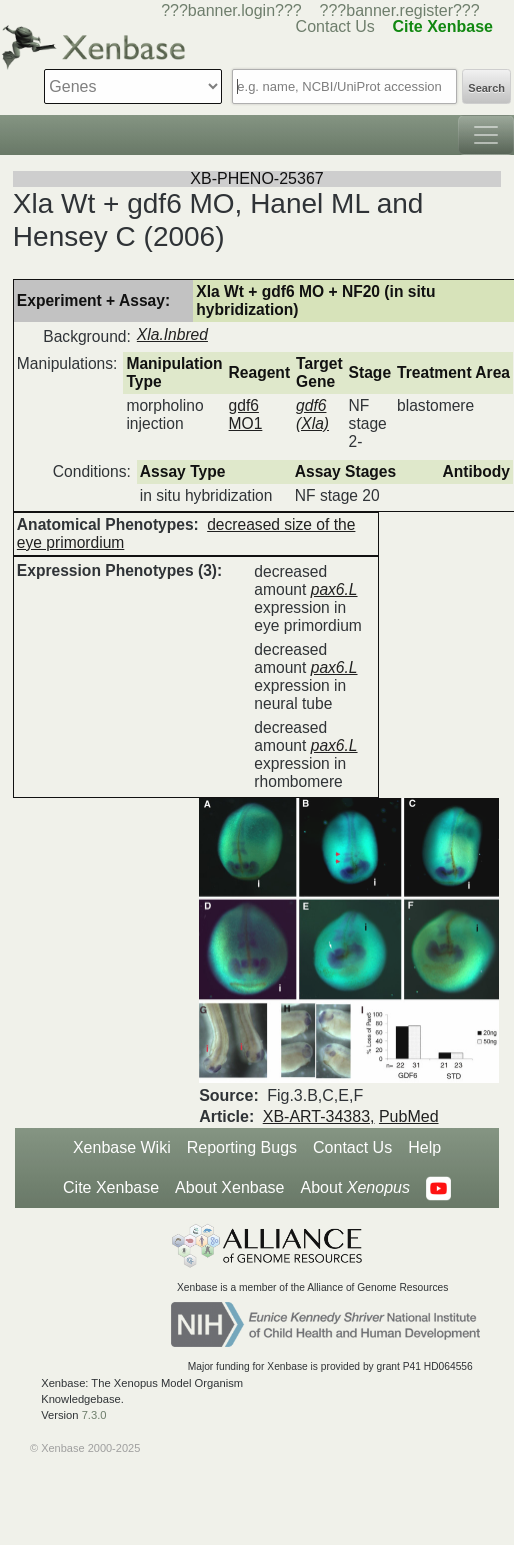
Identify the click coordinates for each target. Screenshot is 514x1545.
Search (486, 88)
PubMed (409, 1116)
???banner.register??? (400, 10)
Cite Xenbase (111, 1187)
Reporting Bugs (242, 1147)
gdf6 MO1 (246, 414)
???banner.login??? (231, 10)
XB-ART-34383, (319, 1116)
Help (424, 1147)
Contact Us (352, 1147)
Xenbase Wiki (122, 1147)
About (355, 1188)
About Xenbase (229, 1187)
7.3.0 (94, 1415)
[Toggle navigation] (486, 135)
